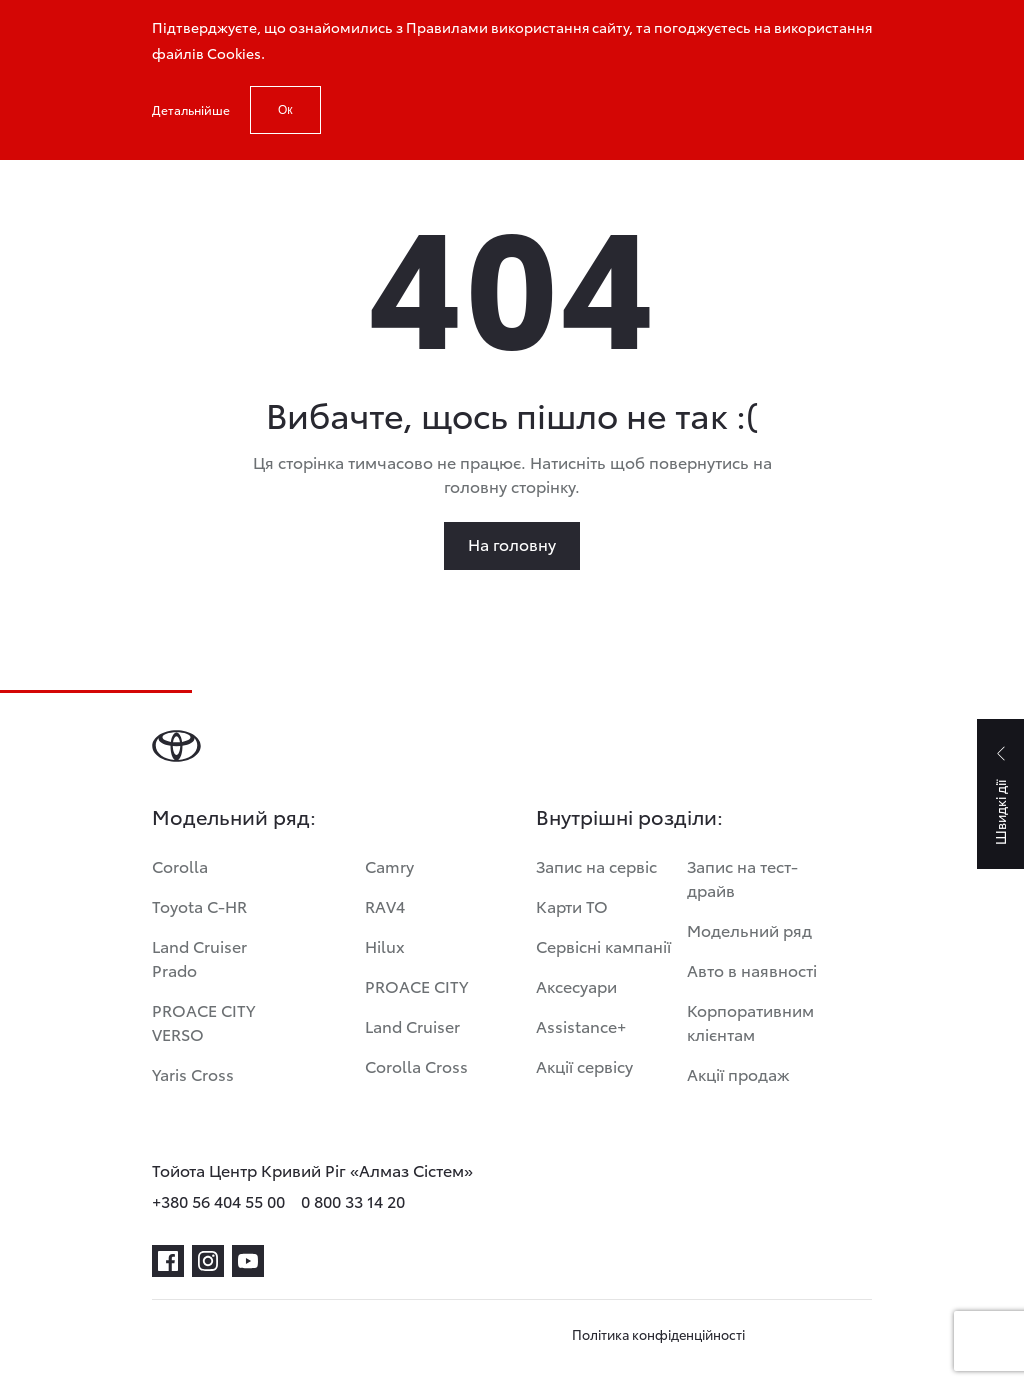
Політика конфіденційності (658, 1334)
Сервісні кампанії (603, 945)
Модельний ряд (749, 929)
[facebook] (168, 1261)
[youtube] (248, 1261)
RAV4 (385, 905)
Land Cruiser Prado (199, 957)
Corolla (180, 865)
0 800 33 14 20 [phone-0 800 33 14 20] (353, 1200)
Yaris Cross (193, 1073)
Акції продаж (738, 1073)
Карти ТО (572, 905)
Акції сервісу (584, 1065)
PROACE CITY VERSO (203, 1021)
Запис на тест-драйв (742, 877)
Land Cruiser (412, 1025)
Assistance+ (581, 1025)
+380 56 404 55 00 (218, 1200)
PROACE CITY (416, 985)
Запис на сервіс (596, 865)
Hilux (385, 945)
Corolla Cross (416, 1065)
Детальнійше (191, 109)
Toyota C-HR (199, 905)
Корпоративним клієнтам (750, 1021)
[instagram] (208, 1261)
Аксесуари (576, 985)
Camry (389, 865)
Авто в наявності (752, 969)
